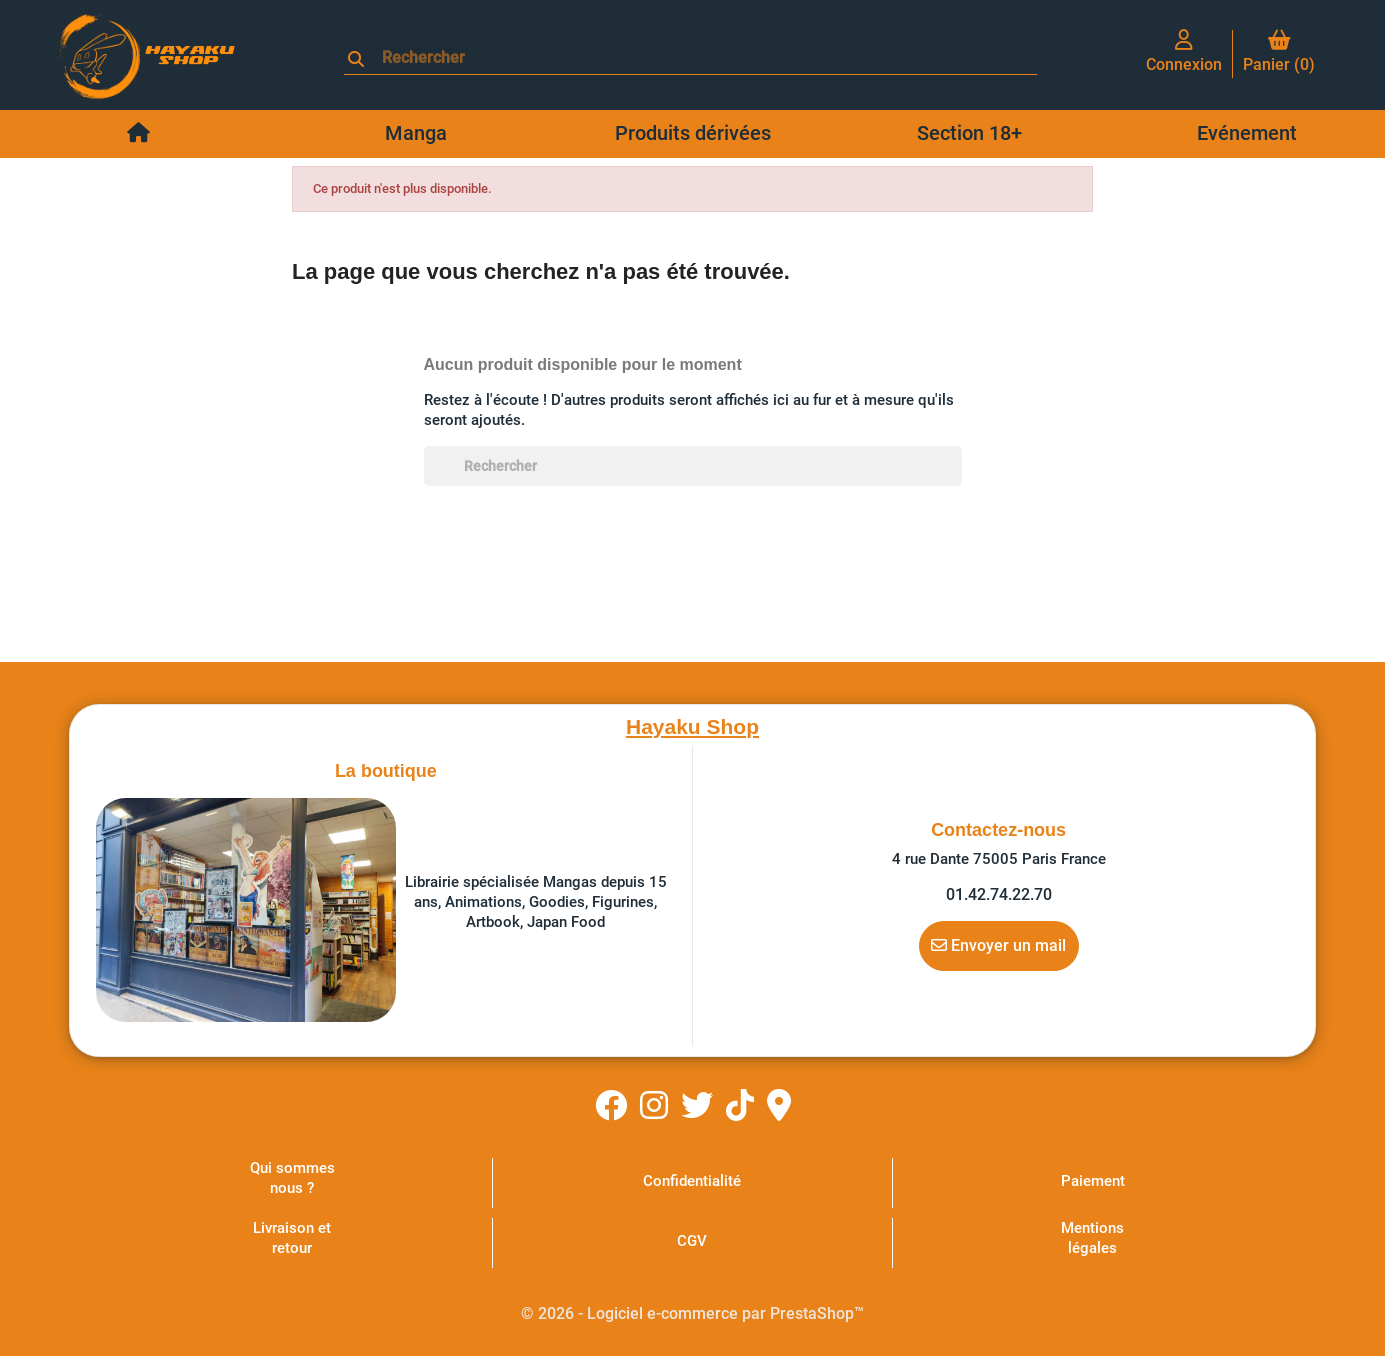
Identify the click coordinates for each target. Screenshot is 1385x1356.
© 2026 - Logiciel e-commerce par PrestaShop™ (692, 1313)
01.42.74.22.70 (999, 894)
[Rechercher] (699, 57)
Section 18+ (969, 133)
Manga (416, 133)
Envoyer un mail (998, 945)
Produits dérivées (693, 133)
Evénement (1247, 133)
